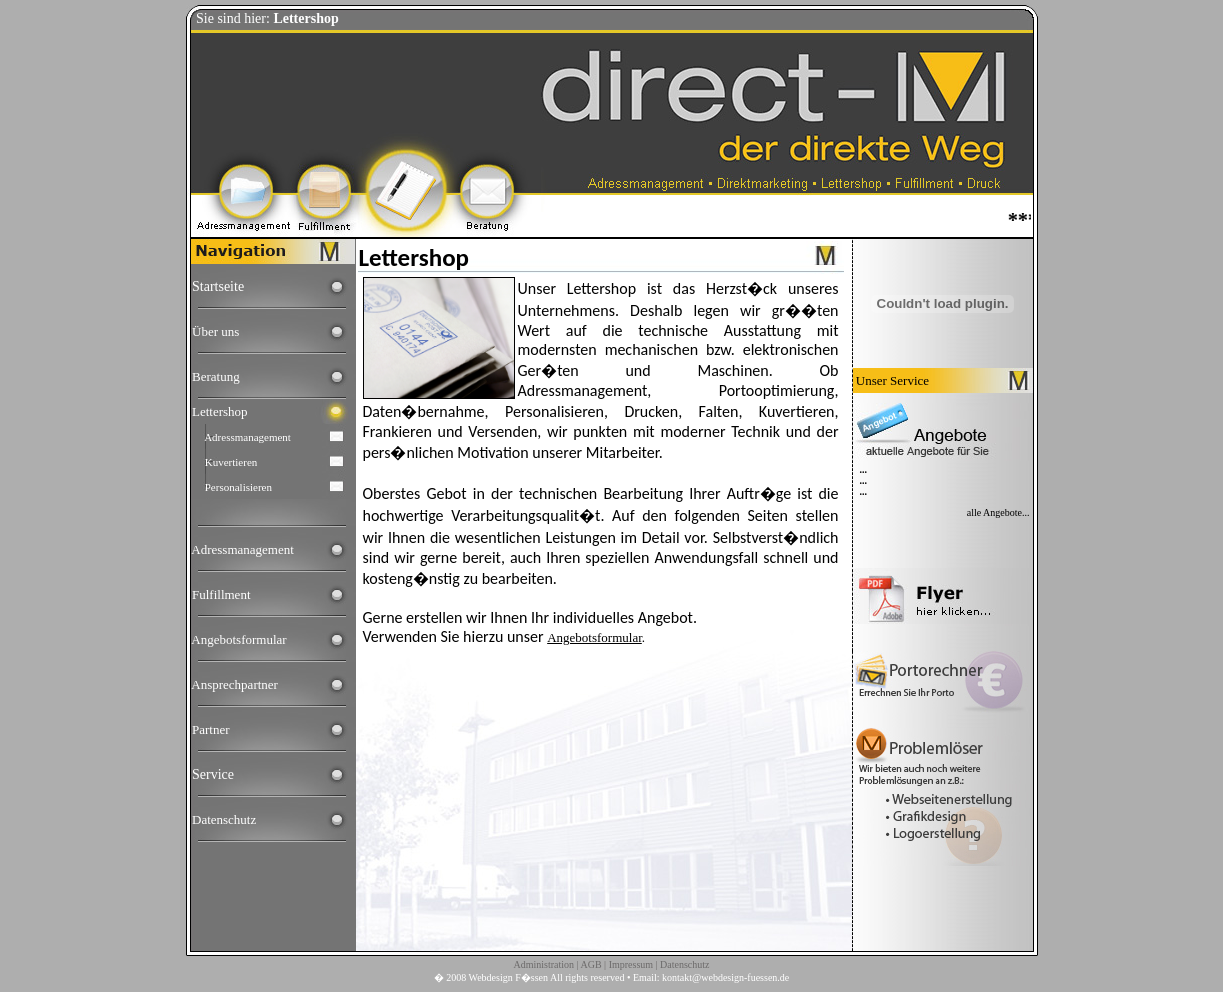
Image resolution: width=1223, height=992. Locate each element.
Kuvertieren (231, 462)
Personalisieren (238, 487)
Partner (211, 729)
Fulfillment (221, 594)
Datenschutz (224, 819)
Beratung (216, 376)
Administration (543, 964)
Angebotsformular (238, 639)
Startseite (218, 286)
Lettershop (220, 411)
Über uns (215, 331)
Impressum (631, 964)
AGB (590, 964)
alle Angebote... (998, 512)
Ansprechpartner (234, 684)
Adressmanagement (247, 437)
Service (213, 774)
